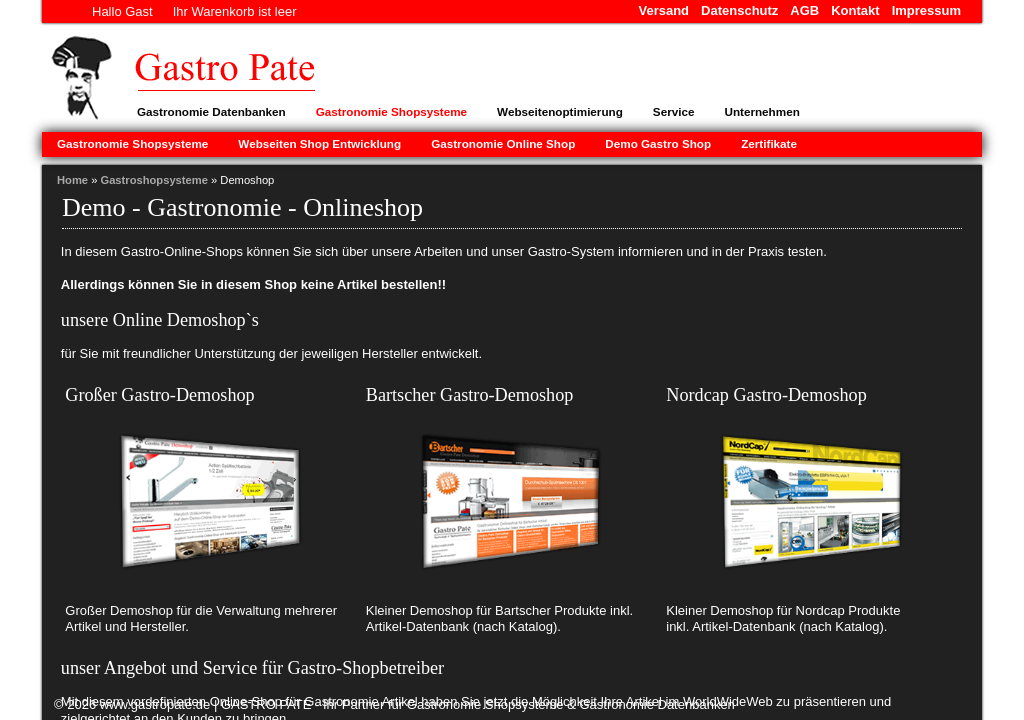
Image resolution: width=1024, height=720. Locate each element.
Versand (663, 10)
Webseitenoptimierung (560, 111)
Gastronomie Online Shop (503, 143)
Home (72, 180)
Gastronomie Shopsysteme (391, 111)
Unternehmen (761, 111)
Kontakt (855, 10)
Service (674, 111)
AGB (804, 10)
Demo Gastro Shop (658, 143)
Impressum (926, 10)
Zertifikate (769, 143)
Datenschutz (739, 10)
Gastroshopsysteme (153, 180)
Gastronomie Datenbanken (211, 111)
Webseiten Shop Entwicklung (319, 143)
